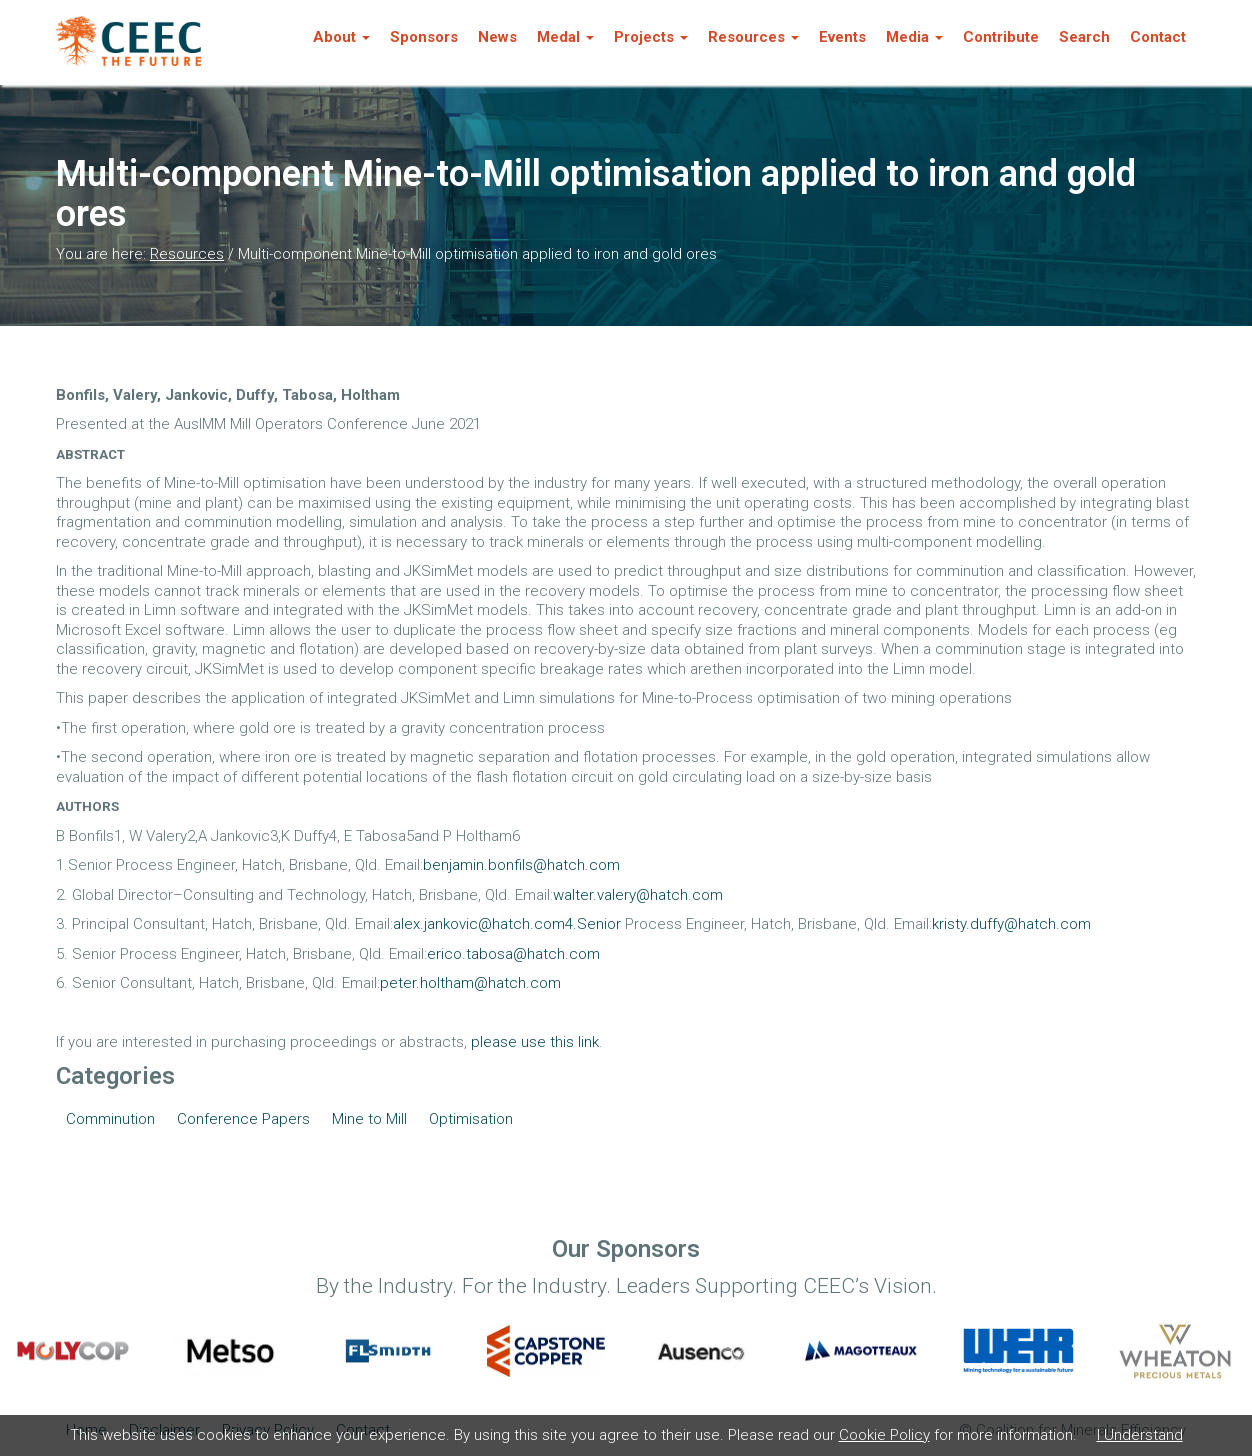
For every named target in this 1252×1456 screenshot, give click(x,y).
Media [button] (914, 37)
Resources (187, 254)
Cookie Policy (884, 1435)
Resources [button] (753, 37)
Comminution (110, 1119)
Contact (1158, 37)
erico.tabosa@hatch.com (513, 954)
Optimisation (471, 1119)
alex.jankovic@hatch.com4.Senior (507, 924)
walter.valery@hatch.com (638, 895)
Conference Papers (243, 1119)
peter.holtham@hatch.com (470, 983)
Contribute (1001, 37)
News (497, 37)
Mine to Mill (369, 1119)
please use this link (535, 1042)
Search (1084, 37)
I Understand (1140, 1435)
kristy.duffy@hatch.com (1011, 924)
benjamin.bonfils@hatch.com (521, 865)
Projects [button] (651, 37)
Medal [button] (565, 37)
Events (842, 37)
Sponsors (424, 37)
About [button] (341, 37)
